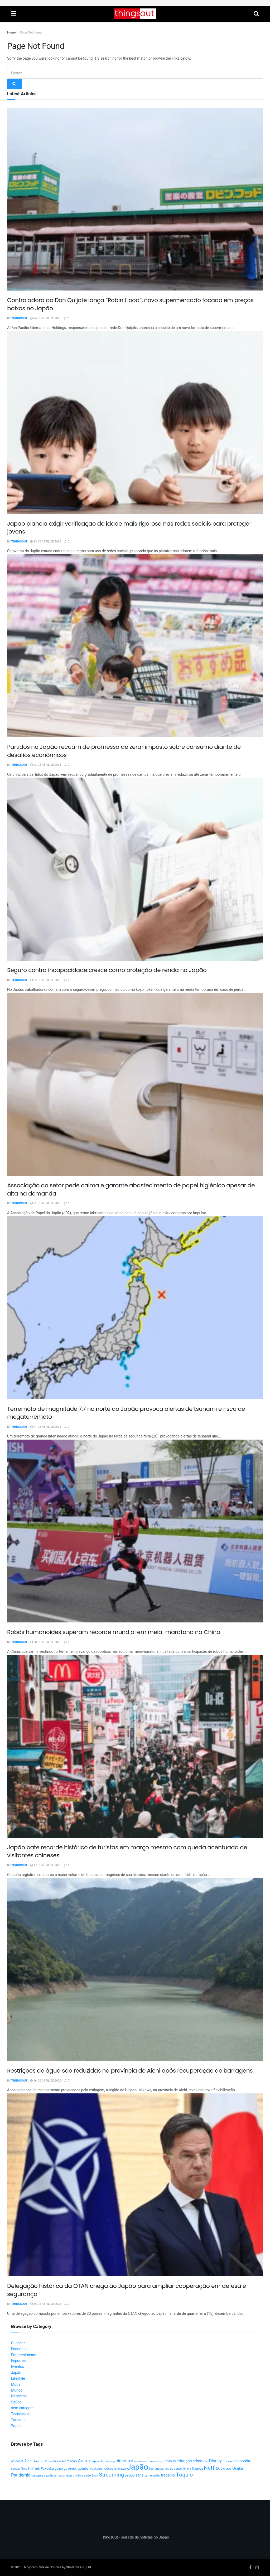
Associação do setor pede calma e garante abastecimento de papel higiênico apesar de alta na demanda (131, 1189)
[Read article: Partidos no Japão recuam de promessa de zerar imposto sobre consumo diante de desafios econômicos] (135, 645)
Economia (19, 2349)
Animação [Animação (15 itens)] (69, 2461)
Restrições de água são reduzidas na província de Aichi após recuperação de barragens (130, 2070)
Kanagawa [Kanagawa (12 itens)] (156, 2469)
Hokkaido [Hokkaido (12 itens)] (96, 2469)
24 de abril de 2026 (45, 318)
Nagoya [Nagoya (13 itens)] (197, 2468)
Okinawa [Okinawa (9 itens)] (226, 2469)
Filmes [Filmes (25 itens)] (34, 2468)
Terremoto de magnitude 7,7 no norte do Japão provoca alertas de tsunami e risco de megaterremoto (126, 1413)
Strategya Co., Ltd (78, 2567)
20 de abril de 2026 (45, 1642)
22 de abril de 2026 (45, 980)
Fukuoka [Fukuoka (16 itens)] (47, 2468)
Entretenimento (23, 2355)
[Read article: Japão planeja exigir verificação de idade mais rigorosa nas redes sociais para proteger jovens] (135, 422)
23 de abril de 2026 (45, 541)
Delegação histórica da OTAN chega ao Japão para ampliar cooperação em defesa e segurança (126, 2290)
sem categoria (23, 2408)
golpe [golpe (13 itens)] (59, 2468)
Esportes (18, 2361)
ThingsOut (19, 318)
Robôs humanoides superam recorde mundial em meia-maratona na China (113, 1632)
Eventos (17, 2366)
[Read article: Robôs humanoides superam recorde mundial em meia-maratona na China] (135, 1531)
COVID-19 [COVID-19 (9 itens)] (170, 2461)
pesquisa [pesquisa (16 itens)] (38, 2475)
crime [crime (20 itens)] (197, 2461)
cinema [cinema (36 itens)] (122, 2461)
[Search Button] (256, 14)
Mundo (17, 2390)
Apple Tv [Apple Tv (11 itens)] (98, 2461)
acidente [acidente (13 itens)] (17, 2461)
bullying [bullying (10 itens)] (110, 2461)
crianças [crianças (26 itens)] (184, 2461)
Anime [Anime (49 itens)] (84, 2460)
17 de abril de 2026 (45, 1865)
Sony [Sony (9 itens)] (95, 2476)
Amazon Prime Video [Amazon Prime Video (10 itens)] (47, 2461)
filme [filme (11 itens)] (24, 2469)
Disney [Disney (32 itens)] (215, 2461)
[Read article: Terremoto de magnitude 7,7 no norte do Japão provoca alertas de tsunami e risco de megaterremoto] (135, 1307)
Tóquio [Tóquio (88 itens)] (184, 2475)
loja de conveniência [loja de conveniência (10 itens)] (178, 2469)
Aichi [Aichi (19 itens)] (28, 2461)
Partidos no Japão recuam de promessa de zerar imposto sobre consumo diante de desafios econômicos (124, 751)
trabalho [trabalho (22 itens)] (168, 2475)
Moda (16, 2384)
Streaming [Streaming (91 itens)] (111, 2475)
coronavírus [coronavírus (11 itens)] (155, 2461)
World (16, 2426)
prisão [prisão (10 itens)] (77, 2475)
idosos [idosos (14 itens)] (109, 2468)
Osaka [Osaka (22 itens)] (237, 2468)
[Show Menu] (13, 14)
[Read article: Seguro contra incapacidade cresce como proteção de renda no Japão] (135, 869)
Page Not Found (31, 32)
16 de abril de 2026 (45, 2080)
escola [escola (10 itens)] (15, 2469)
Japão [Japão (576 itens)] (137, 2467)
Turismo (18, 2420)
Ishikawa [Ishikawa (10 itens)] (120, 2469)
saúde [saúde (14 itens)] (86, 2475)
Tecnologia (20, 2414)
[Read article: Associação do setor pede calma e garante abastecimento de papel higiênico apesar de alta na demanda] (135, 1084)
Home (11, 32)
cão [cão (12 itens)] (205, 2461)
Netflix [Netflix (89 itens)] (212, 2468)
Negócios (19, 2396)
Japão (16, 2372)
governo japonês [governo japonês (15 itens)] (76, 2468)
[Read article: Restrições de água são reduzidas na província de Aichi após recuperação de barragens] (135, 1969)
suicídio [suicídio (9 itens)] (130, 2476)
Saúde (16, 2402)
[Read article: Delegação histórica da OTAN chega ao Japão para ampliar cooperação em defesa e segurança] (135, 2185)
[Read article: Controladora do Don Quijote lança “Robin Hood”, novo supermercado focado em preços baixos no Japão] (135, 199)
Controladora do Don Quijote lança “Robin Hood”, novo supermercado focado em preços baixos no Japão (130, 304)
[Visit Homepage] (135, 13)
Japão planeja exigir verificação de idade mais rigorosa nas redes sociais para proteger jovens (129, 528)
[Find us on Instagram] (257, 2567)
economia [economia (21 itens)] (241, 2461)
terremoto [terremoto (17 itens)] (152, 2475)
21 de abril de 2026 (45, 1203)
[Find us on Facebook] (250, 2567)
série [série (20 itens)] (139, 2475)
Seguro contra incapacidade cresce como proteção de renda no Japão (106, 970)
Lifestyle (18, 2378)
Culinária (18, 2343)
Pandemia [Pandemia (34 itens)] (21, 2475)
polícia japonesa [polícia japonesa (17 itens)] (59, 2475)
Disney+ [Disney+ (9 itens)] (228, 2461)
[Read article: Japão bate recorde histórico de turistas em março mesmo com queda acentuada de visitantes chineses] (135, 1746)
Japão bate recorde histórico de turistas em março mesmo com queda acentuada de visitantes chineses (127, 1851)
